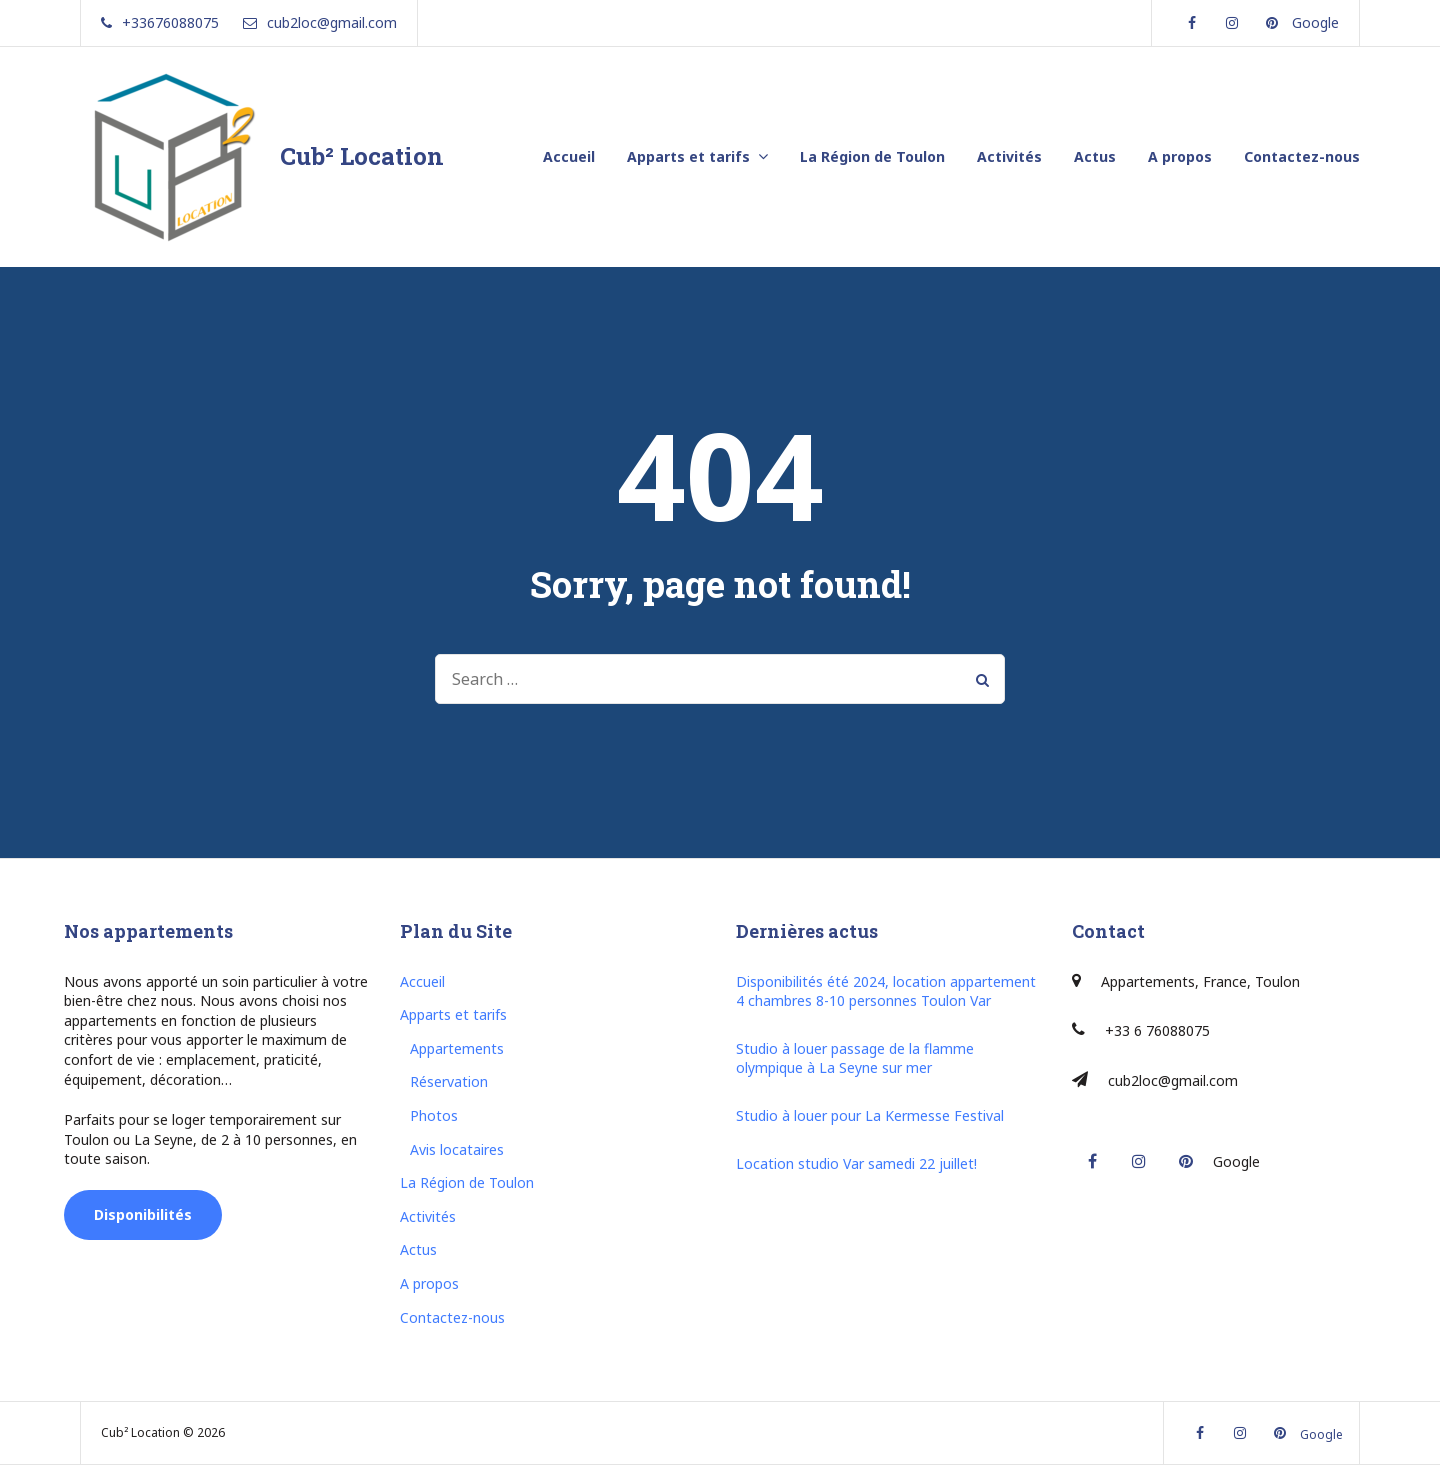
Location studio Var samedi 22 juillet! (856, 1163)
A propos (1180, 156)
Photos (434, 1115)
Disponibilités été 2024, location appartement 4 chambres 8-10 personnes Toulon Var (886, 991)
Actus (1095, 156)
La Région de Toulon (872, 156)
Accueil (569, 156)
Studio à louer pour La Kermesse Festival (870, 1115)
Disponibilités (143, 1214)
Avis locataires (457, 1149)
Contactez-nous (1302, 156)
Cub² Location (362, 156)
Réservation (449, 1081)
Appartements (457, 1048)
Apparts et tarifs (688, 156)
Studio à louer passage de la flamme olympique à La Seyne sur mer (855, 1058)
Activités (1009, 156)
